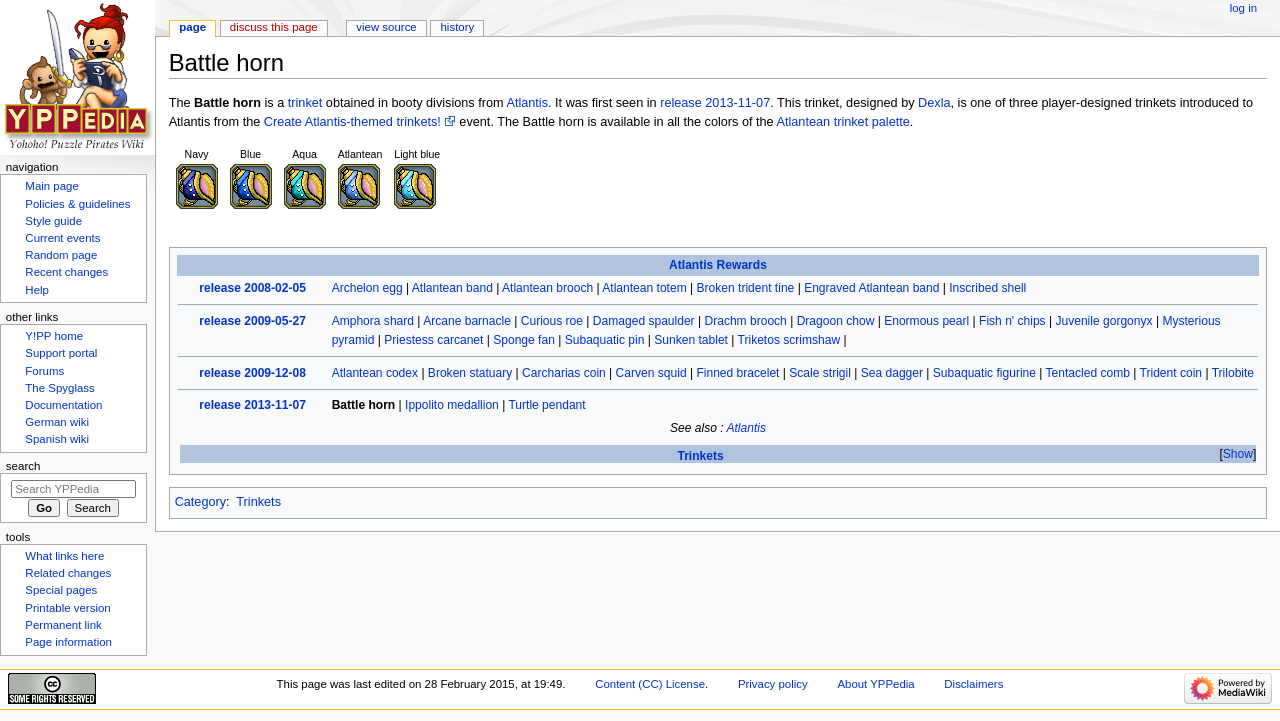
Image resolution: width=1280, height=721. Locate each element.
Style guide (53, 221)
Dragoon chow (836, 321)
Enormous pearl (926, 321)
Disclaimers (973, 684)
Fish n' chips (1012, 321)
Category (200, 502)
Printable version (67, 608)
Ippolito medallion (452, 405)
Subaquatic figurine (984, 373)
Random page (61, 255)
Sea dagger (892, 373)
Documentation (63, 405)
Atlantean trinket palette (843, 122)
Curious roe (552, 321)
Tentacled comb (1088, 373)
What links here (64, 556)
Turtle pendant (546, 405)
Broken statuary (470, 373)
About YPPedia (875, 684)
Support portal (61, 353)
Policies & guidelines (77, 204)
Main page (52, 186)
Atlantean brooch (547, 288)
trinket (305, 103)
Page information (68, 642)
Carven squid (651, 373)
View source (386, 27)
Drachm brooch (745, 321)
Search (23, 466)
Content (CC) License (650, 684)
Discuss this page (274, 27)
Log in (1243, 8)
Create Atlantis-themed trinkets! (352, 122)
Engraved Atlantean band (871, 288)
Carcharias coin (564, 373)
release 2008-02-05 (252, 288)
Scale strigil (820, 373)
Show (1238, 454)
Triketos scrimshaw (789, 340)
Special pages (61, 590)
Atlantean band (452, 288)
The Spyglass (59, 388)
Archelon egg (367, 288)
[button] (1237, 454)
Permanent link (63, 625)
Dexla (934, 103)
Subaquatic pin (605, 340)
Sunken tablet (691, 340)
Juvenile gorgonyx (1103, 321)
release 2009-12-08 (252, 373)
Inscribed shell (987, 288)
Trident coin (1171, 373)
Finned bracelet (737, 373)
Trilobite (1233, 373)
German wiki (57, 422)
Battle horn (364, 405)
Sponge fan (524, 340)
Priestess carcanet (433, 340)
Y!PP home (54, 336)
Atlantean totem (644, 288)
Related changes (68, 573)
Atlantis (527, 103)
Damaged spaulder (644, 321)
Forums (44, 371)
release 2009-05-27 (252, 321)
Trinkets (700, 456)
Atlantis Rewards (718, 265)
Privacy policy (773, 684)
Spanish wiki (57, 439)
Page (192, 27)
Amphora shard (373, 321)
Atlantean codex (375, 373)
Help (37, 290)
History (458, 27)
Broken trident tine (746, 288)
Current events (62, 238)
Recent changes (66, 272)
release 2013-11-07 (715, 103)
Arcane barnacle (467, 321)
